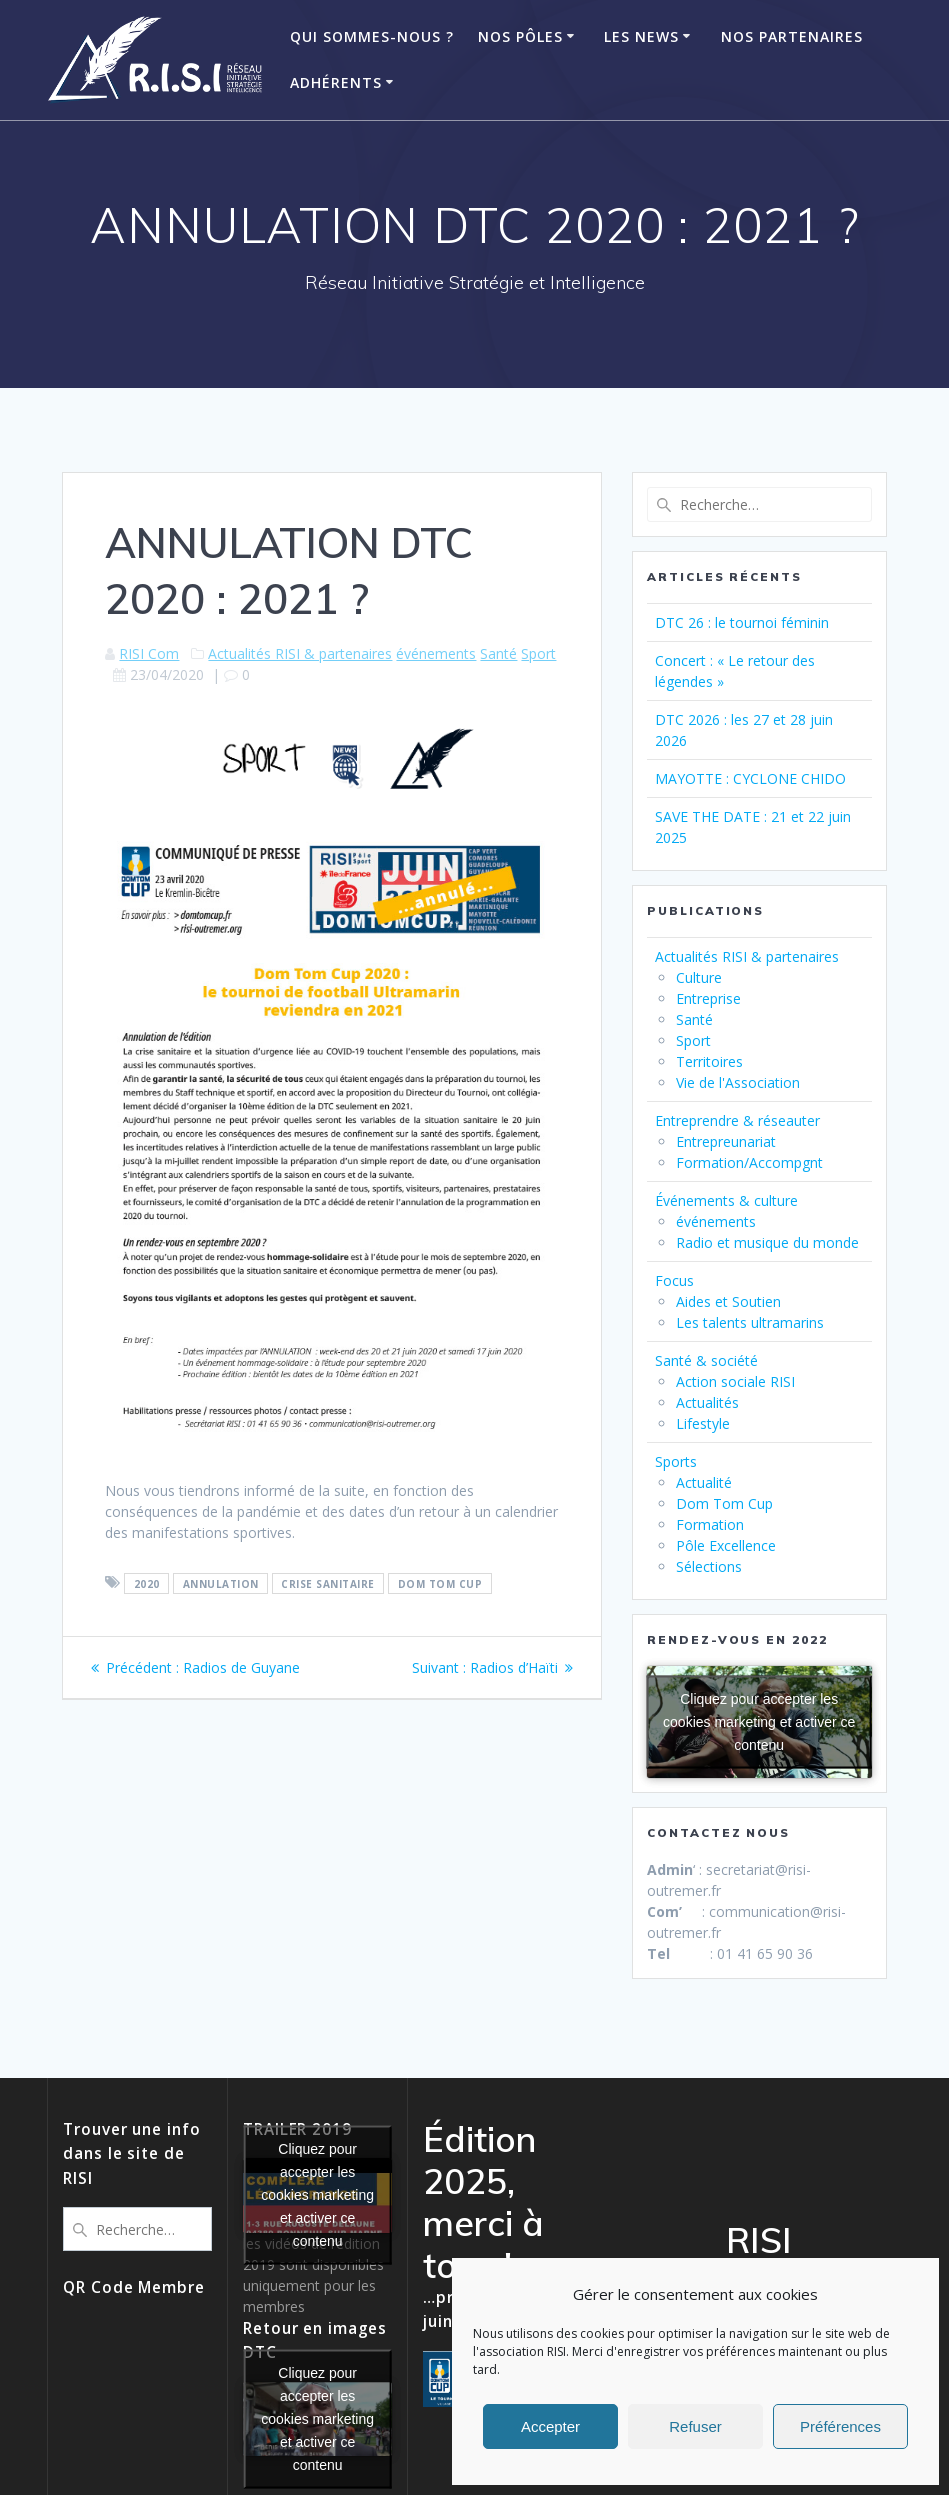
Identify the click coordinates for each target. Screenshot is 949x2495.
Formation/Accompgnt (749, 1162)
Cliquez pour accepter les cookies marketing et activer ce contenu (759, 1721)
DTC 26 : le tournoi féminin (742, 622)
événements (436, 653)
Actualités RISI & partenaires (300, 653)
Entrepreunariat (726, 1141)
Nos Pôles (520, 36)
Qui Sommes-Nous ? (372, 36)
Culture (699, 977)
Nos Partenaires (792, 36)
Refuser (695, 2426)
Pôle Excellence (726, 1545)
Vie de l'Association (738, 1082)
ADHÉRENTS (336, 82)
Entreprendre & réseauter (737, 1120)
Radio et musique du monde (767, 1242)
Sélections (709, 1566)
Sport (538, 653)
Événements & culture (726, 1200)
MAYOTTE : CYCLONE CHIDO (750, 778)
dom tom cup (440, 1583)
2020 (147, 1583)
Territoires (709, 1061)
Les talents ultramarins (750, 1322)
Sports (676, 1461)
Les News (641, 36)
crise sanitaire (328, 1583)
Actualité (704, 1482)
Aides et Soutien (728, 1301)
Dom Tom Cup (724, 1503)
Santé (498, 653)
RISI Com (149, 653)
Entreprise (708, 998)
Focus (674, 1280)
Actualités (707, 1402)
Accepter (550, 2426)
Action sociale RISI (735, 1381)
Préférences (840, 2426)
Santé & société (706, 1360)
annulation (221, 1583)
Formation (710, 1524)
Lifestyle (703, 1423)
